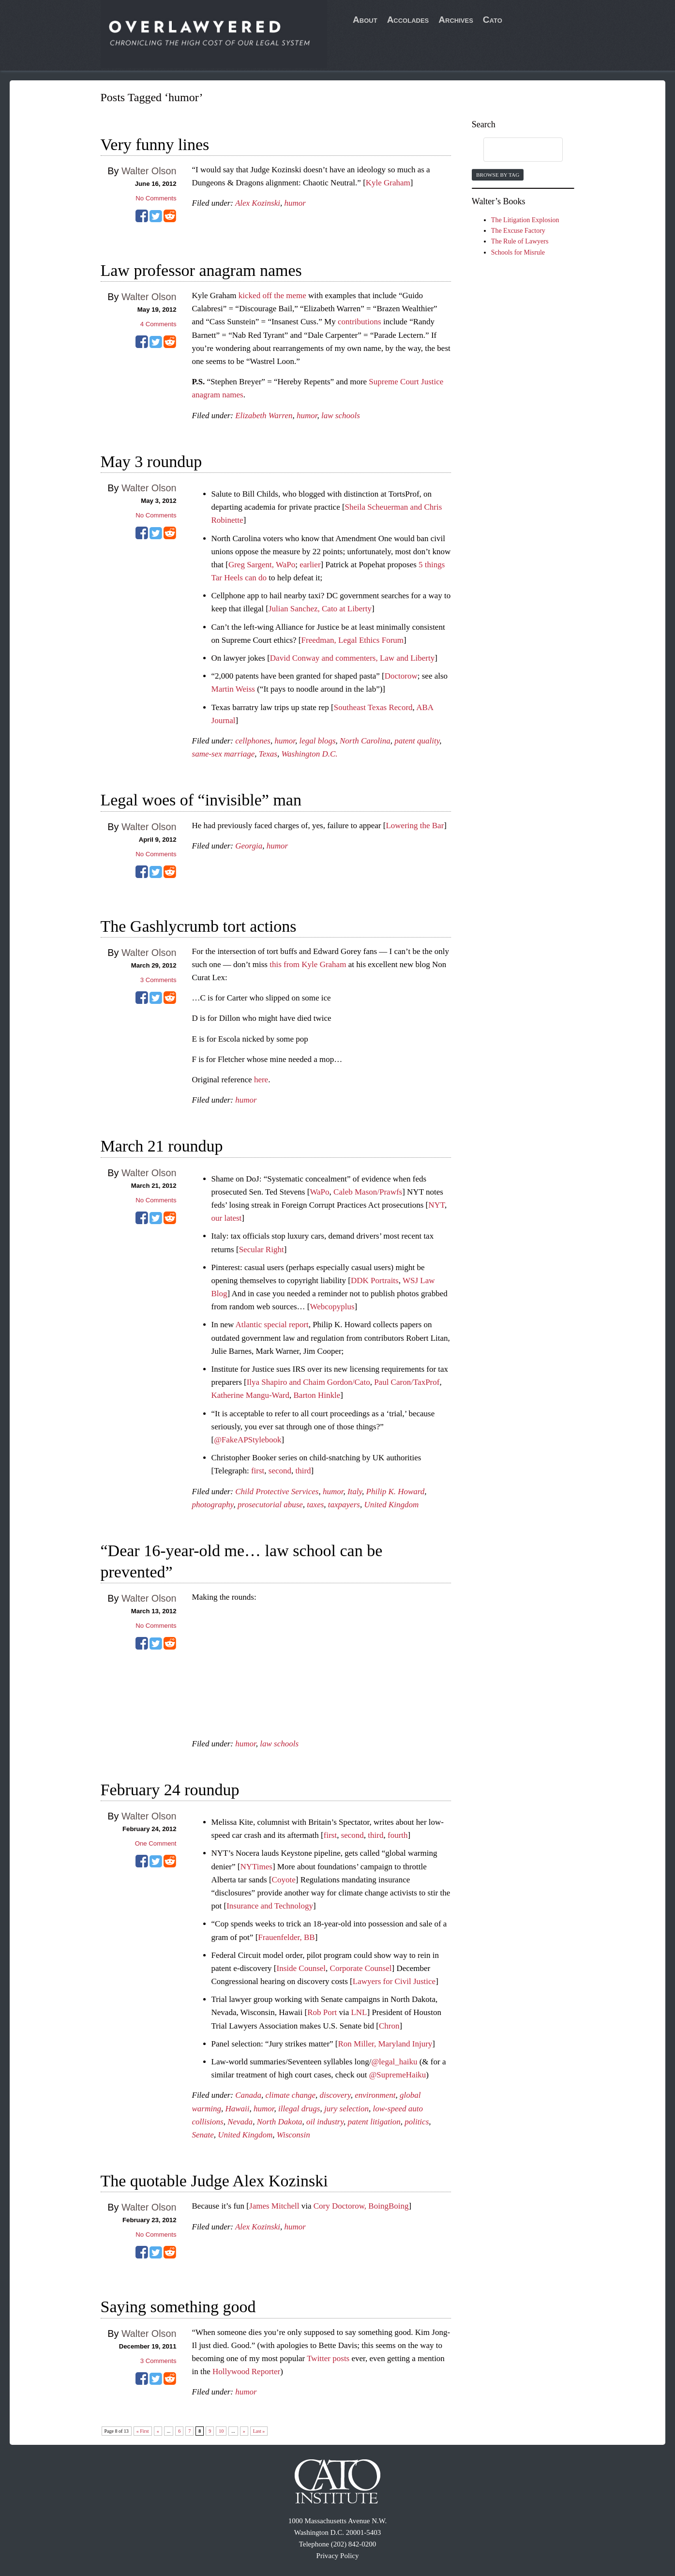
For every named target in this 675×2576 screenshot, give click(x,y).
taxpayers (344, 1504)
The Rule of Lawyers (520, 241)
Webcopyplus (332, 1306)
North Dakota (279, 2121)
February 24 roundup (170, 1790)
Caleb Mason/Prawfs (367, 1192)
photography (213, 1504)
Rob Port (322, 2012)
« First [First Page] (142, 2431)
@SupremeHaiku (397, 2074)
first (257, 1470)
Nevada (240, 2121)
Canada (248, 2095)
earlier (310, 564)
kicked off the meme (272, 295)
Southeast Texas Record (373, 707)
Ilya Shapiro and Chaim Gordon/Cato (308, 1382)
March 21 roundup (162, 1146)
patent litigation (374, 2121)
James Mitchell (274, 2206)
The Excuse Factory (518, 230)
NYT (436, 1205)
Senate (203, 2134)
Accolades (408, 20)
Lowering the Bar (415, 825)
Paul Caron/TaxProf (406, 1382)
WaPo (319, 1192)
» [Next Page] (244, 2431)
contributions (359, 321)
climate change (290, 2095)
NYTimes (256, 1866)
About (365, 20)
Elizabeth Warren (263, 415)
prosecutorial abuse (270, 1504)
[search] (514, 150)
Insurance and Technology (269, 1905)
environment (375, 2095)
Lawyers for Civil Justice (394, 1981)
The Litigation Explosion (525, 220)
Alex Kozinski (257, 203)
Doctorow (401, 676)
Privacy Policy (337, 2556)
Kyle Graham (388, 182)
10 (221, 2431)
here (261, 1079)
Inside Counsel (301, 1968)
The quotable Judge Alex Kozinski (214, 2181)
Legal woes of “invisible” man (201, 800)
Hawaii (237, 2108)
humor (294, 203)
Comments (158, 324)
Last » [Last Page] (259, 2431)
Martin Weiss (233, 689)
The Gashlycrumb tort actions (199, 926)
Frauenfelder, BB (286, 1937)
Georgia (248, 845)
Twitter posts (328, 2358)
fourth (398, 1835)
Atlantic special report (272, 1324)
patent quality (416, 740)
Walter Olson (149, 171)
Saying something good (178, 2307)
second (280, 1470)
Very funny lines (155, 144)
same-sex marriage (223, 753)
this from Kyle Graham (308, 964)
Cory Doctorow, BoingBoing (361, 2206)
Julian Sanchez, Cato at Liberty (320, 608)
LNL (359, 2012)
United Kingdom (391, 1504)
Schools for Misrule (518, 252)
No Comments (155, 198)
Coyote (284, 1879)
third (303, 1470)
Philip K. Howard (395, 1491)
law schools (340, 415)
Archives (455, 20)
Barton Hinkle (317, 1395)
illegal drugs (299, 2108)
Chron (389, 2025)
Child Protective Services (276, 1491)
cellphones (252, 740)
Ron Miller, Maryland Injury (385, 2043)
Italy (354, 1491)
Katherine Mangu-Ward (250, 1395)
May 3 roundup (151, 461)
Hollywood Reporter (246, 2371)
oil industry (325, 2121)
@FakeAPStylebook (247, 1439)
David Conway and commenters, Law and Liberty (352, 658)
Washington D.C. (309, 753)
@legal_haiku (394, 2061)
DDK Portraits (375, 1280)
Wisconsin (293, 2134)
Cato (492, 20)
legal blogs (317, 740)
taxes (315, 1504)
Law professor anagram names (201, 270)
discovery (334, 2095)
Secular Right (261, 1249)
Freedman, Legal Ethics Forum (352, 640)
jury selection (346, 2108)
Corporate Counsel (361, 1968)
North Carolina (365, 740)
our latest (226, 1218)
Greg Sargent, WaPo (261, 564)
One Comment (156, 1843)
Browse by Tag (497, 175)
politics (417, 2121)
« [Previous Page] (158, 2431)
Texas (268, 753)
